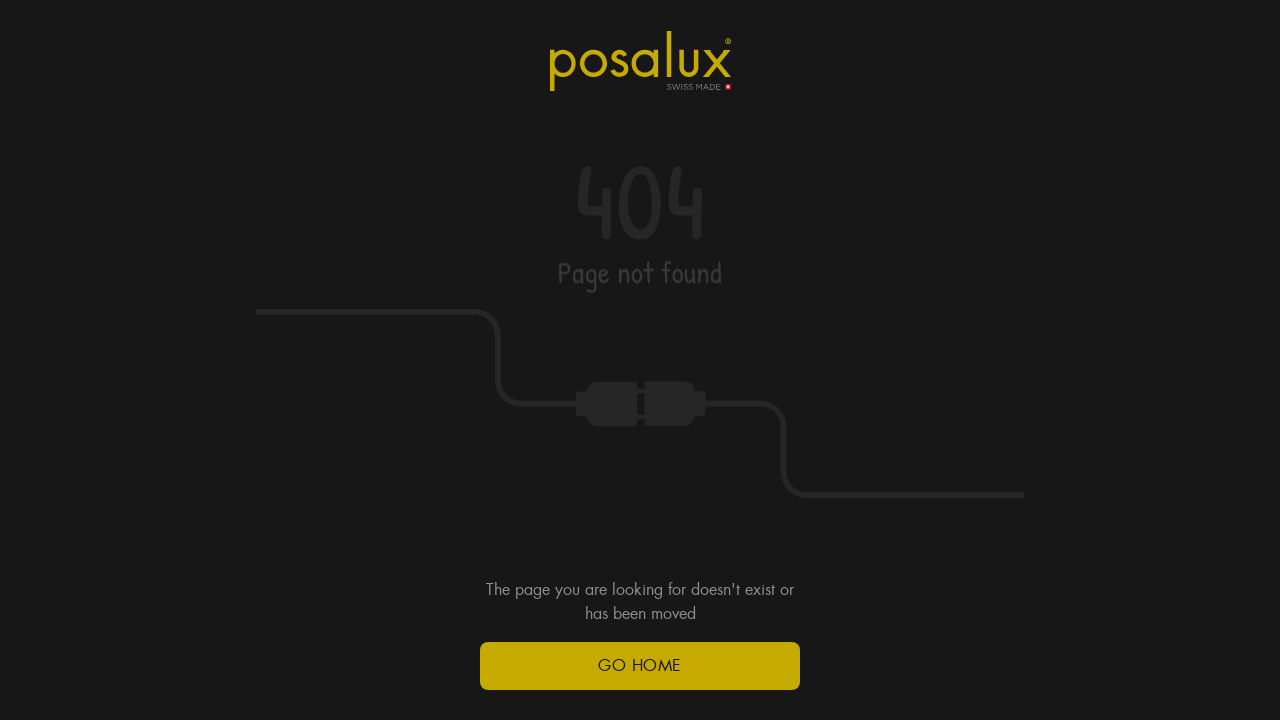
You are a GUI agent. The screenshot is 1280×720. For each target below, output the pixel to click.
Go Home (640, 665)
